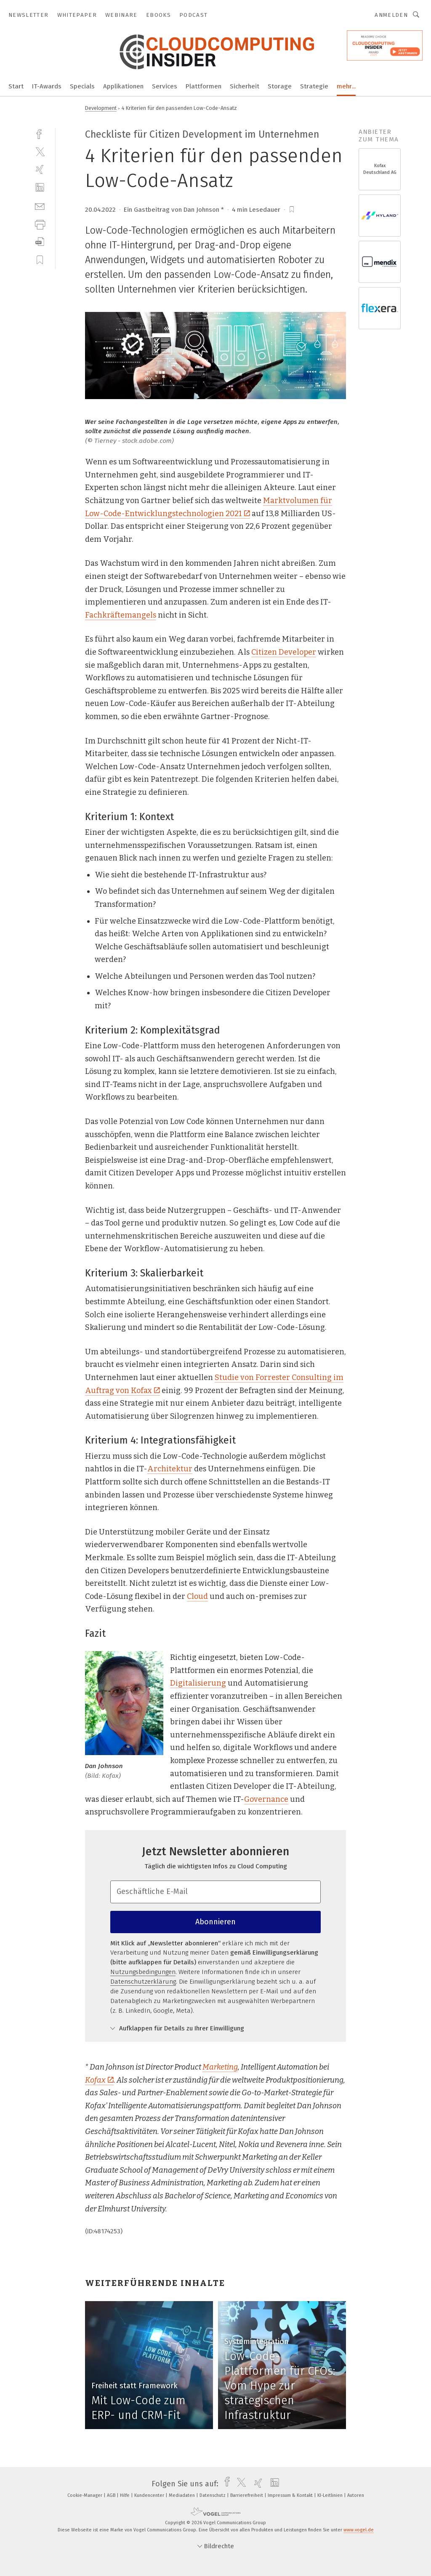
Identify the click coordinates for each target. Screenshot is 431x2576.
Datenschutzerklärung (143, 1981)
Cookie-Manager (85, 2495)
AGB (112, 2495)
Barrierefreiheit (247, 2495)
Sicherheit (244, 86)
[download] (40, 242)
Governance (266, 1799)
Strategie (314, 86)
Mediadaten (182, 2495)
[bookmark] (291, 209)
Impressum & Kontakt (291, 2495)
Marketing (220, 2067)
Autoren (355, 2495)
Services (164, 86)
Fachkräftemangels (120, 615)
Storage (280, 86)
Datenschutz (213, 2495)
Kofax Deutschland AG (379, 169)
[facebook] (40, 133)
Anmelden (391, 15)
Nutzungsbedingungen (143, 1972)
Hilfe (125, 2495)
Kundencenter (149, 2495)
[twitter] (40, 151)
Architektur (169, 1468)
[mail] (40, 205)
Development (101, 108)
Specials (82, 86)
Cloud (197, 1596)
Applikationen (123, 86)
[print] (40, 223)
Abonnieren (215, 1921)
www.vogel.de (358, 2530)
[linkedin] (40, 187)
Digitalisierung (198, 1683)
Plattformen (203, 86)
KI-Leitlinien (330, 2495)
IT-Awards (46, 86)
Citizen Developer (283, 652)
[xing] (40, 169)
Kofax (99, 2080)
